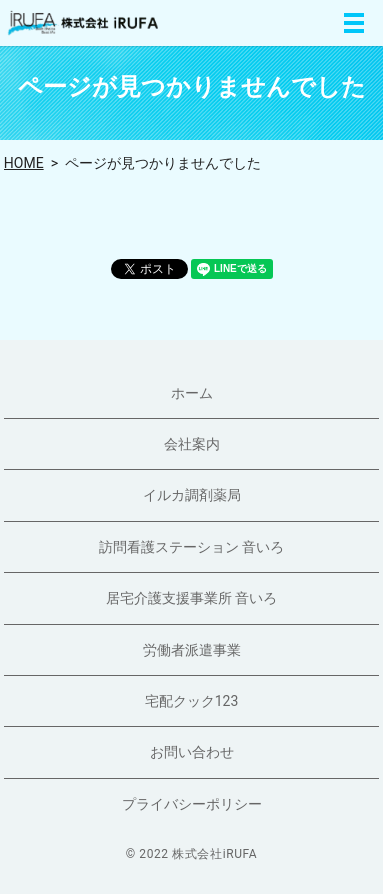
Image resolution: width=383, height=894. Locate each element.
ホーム (192, 393)
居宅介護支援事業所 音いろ (191, 598)
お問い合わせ (192, 752)
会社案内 (192, 444)
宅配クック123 (192, 701)
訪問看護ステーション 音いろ (191, 547)
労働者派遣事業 (192, 650)
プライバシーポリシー (192, 804)
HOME (24, 163)
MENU (354, 23)
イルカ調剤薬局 (192, 495)
